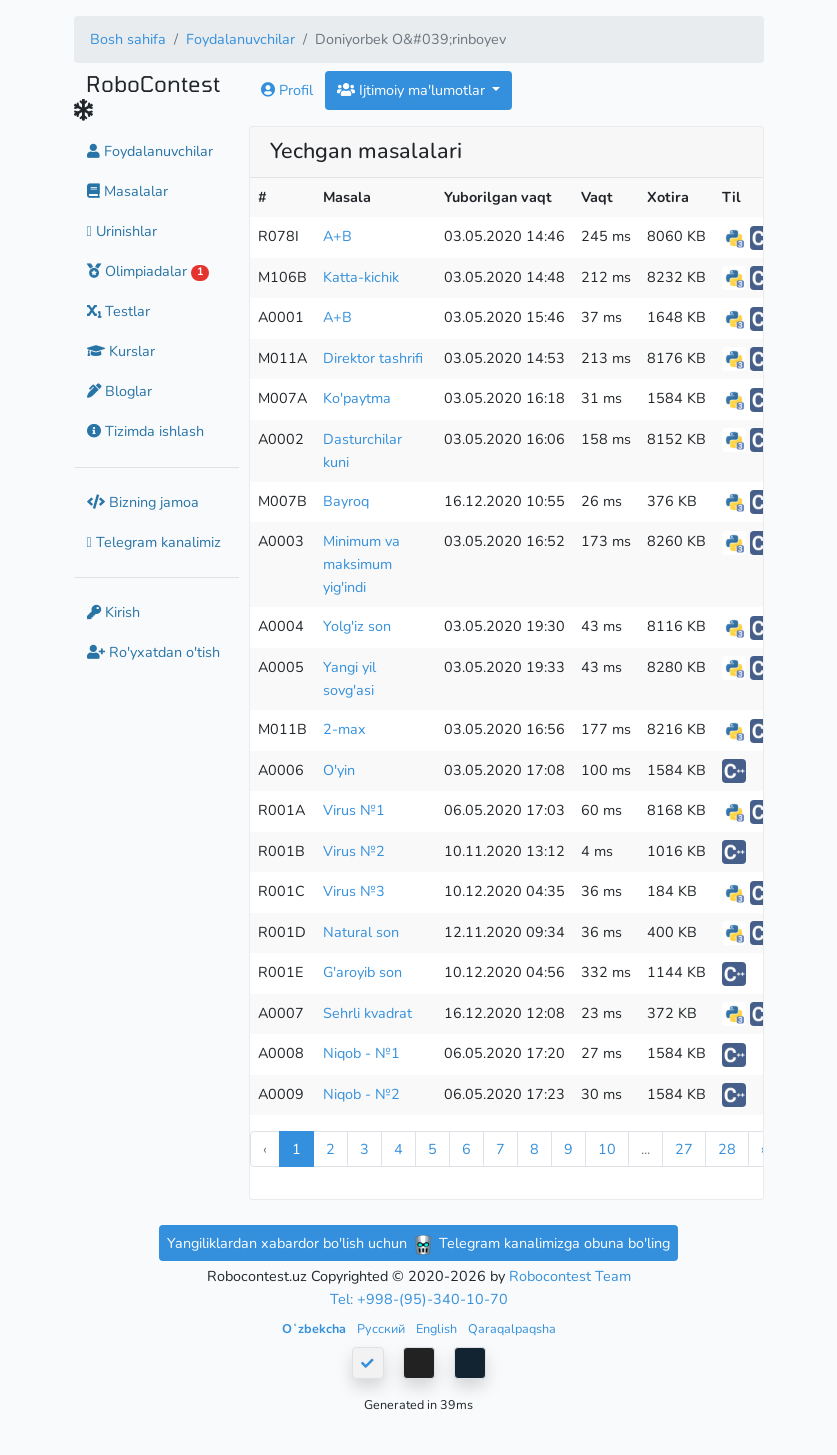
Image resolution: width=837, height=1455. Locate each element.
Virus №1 (354, 810)
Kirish (113, 612)
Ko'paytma (357, 398)
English (438, 1328)
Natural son (361, 932)
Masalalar (127, 191)
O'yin (339, 770)
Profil (287, 90)
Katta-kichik (361, 277)
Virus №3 (354, 891)
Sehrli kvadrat (367, 1013)
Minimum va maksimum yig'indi (361, 564)
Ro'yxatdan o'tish (153, 652)
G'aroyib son (362, 972)
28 (727, 1149)
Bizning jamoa (143, 502)
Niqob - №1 (361, 1053)
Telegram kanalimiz (154, 542)
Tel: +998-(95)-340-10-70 (419, 1299)
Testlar (118, 311)
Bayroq (346, 501)
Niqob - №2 (361, 1094)
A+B (337, 236)
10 (607, 1149)
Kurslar (121, 351)
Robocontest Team (570, 1276)
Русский (382, 1328)
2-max (344, 729)
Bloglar (119, 391)
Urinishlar (122, 231)
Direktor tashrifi (373, 358)
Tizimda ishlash (145, 431)
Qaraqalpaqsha (512, 1328)
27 (684, 1149)
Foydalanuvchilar (240, 39)
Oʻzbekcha (315, 1328)
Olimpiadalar (148, 271)
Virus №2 (354, 851)
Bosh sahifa (128, 39)
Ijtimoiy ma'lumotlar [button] (413, 90)
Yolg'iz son (357, 626)
